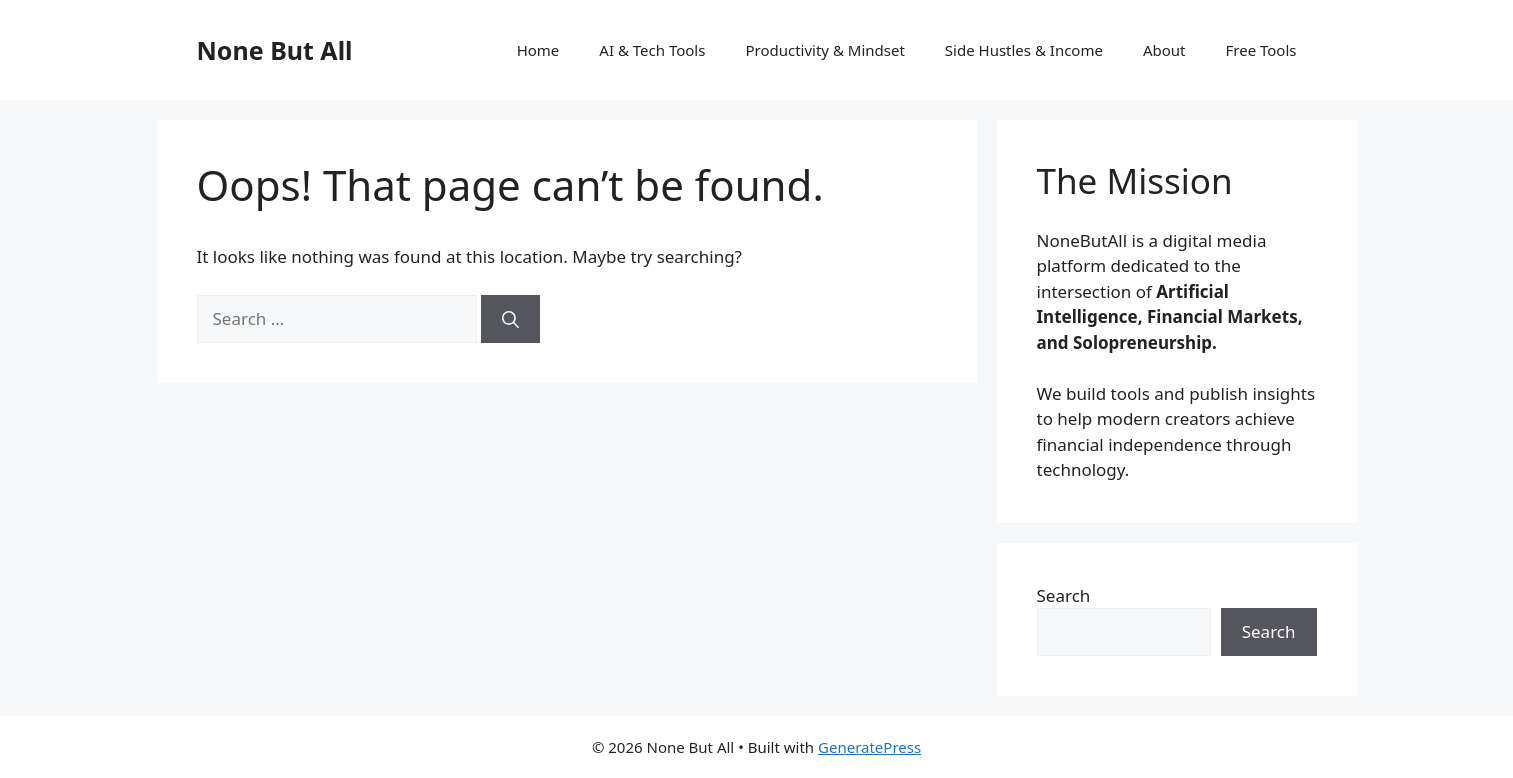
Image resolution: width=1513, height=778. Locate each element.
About (1164, 50)
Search (1064, 595)
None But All (275, 50)
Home (538, 50)
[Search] (510, 319)
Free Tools (1261, 50)
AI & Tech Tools (652, 50)
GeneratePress (869, 747)
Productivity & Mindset (824, 50)
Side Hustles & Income (1024, 50)
